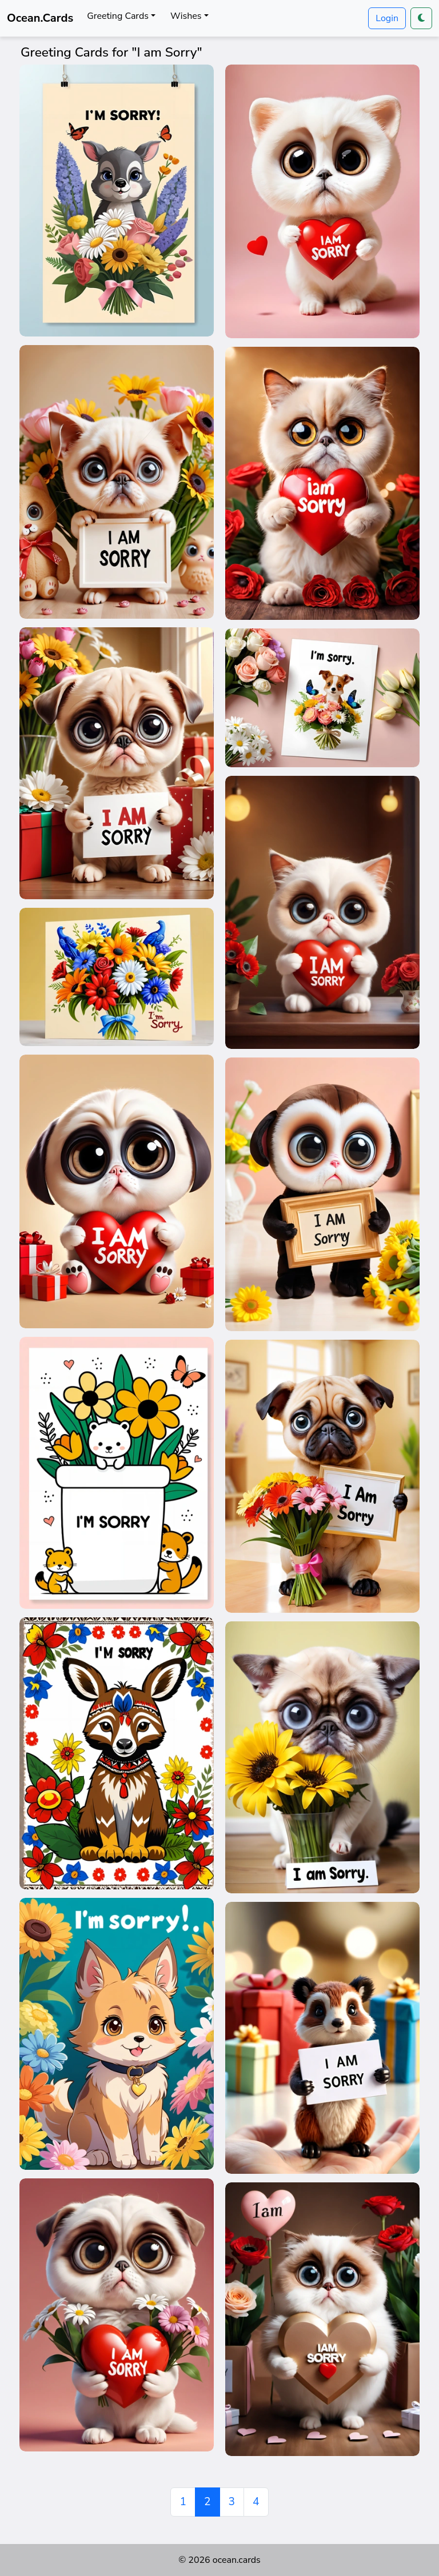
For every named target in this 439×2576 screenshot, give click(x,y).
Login (387, 18)
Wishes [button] (185, 16)
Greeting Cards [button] (118, 16)
